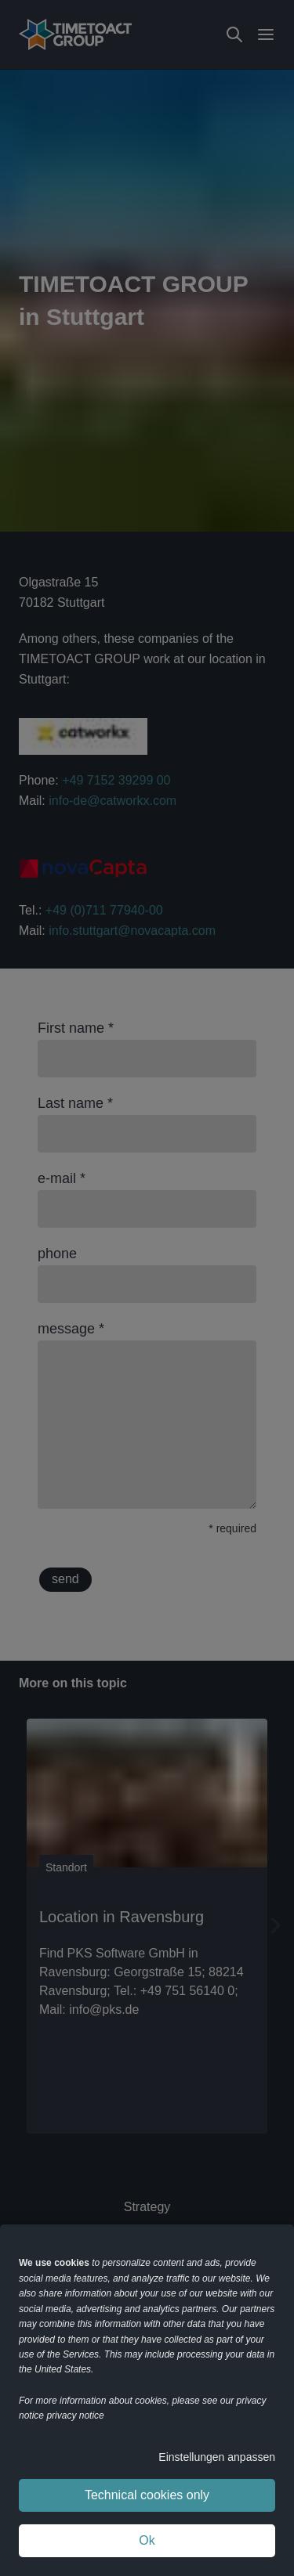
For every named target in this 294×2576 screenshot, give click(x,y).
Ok (146, 2540)
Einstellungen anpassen (216, 2457)
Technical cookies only (147, 2495)
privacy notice (74, 2415)
